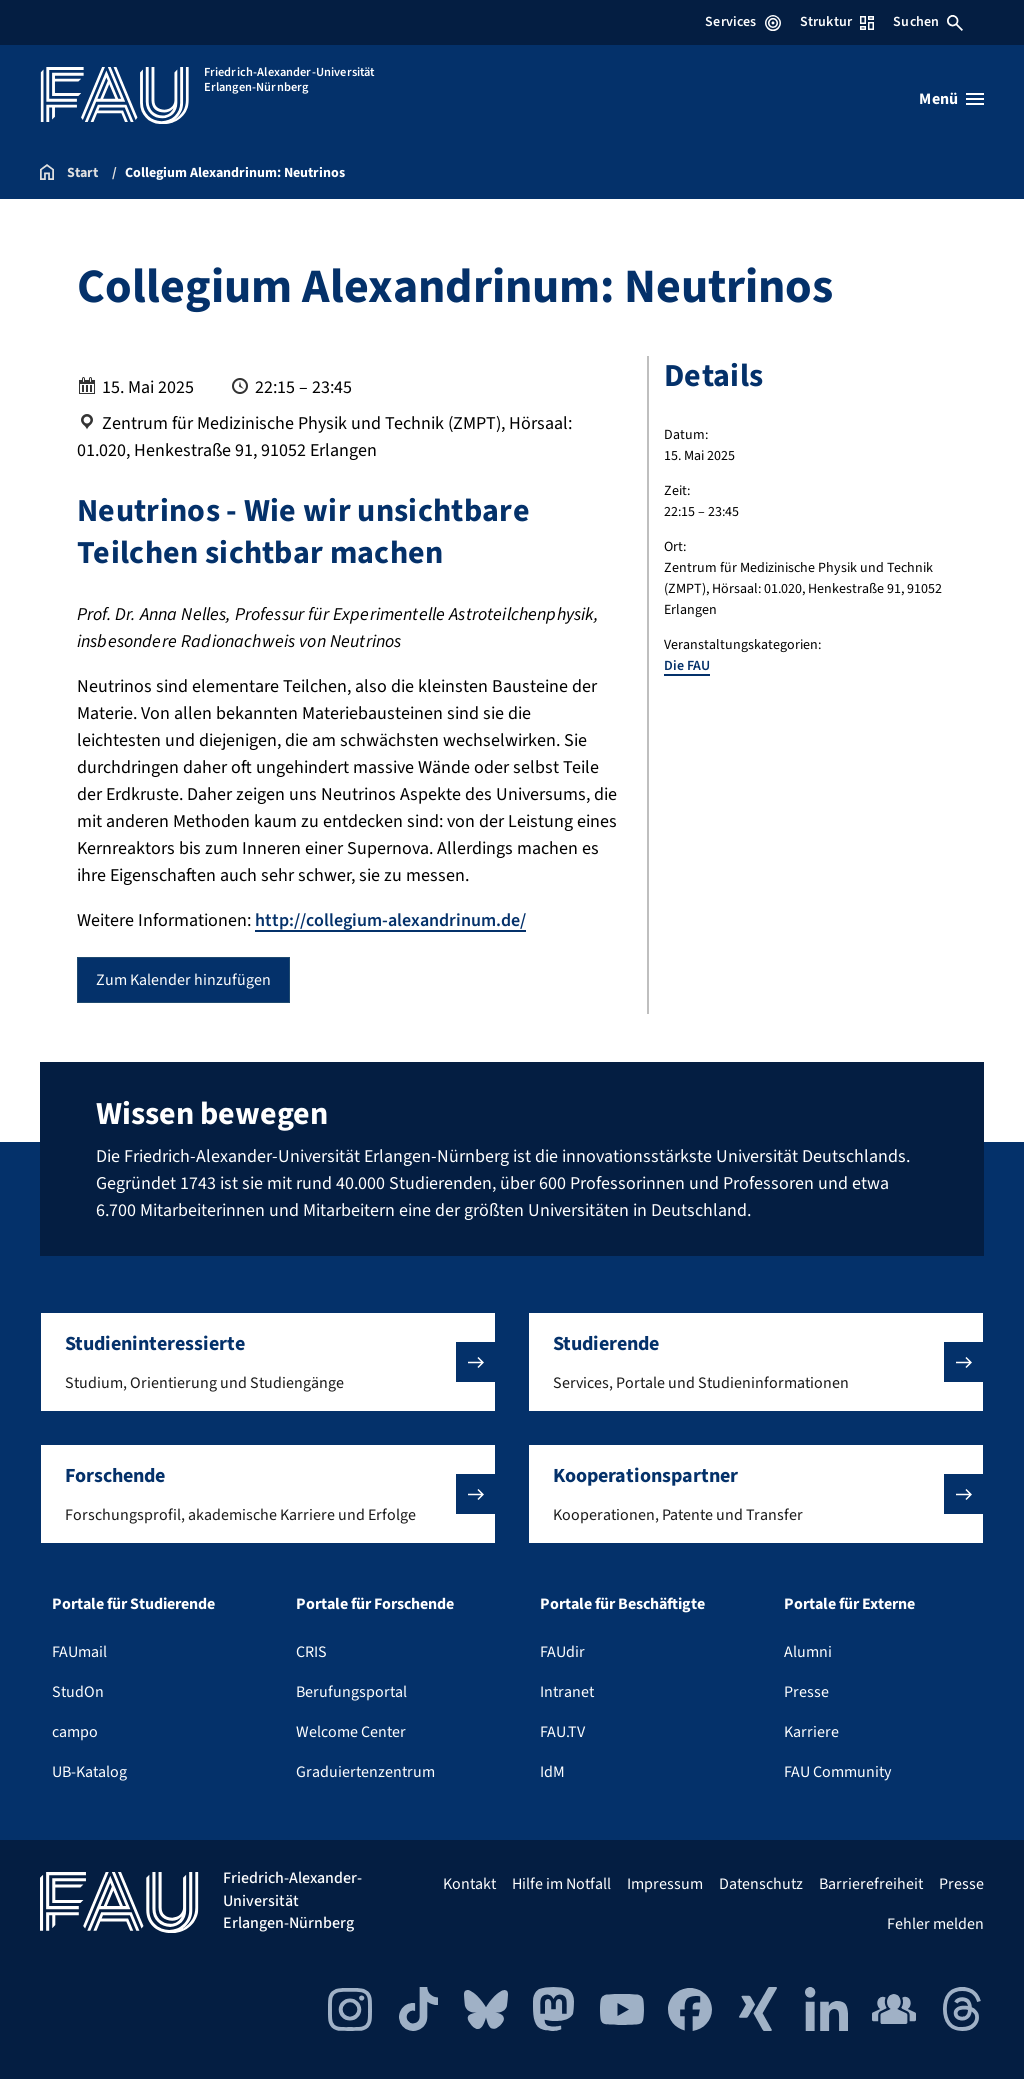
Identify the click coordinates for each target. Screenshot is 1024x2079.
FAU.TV (562, 1732)
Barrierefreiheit (871, 1884)
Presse (806, 1692)
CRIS (311, 1652)
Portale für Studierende (133, 1604)
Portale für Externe (849, 1604)
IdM (552, 1772)
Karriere (811, 1732)
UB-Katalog (89, 1772)
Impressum (665, 1884)
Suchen (928, 22)
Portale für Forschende (375, 1604)
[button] (268, 1362)
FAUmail (79, 1652)
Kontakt (469, 1884)
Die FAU (687, 666)
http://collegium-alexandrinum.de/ (390, 920)
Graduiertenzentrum (365, 1772)
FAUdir (562, 1652)
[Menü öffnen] (951, 99)
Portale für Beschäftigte (622, 1604)
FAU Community (837, 1772)
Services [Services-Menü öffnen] (742, 22)
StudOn (78, 1692)
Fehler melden (935, 1924)
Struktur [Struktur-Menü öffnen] (837, 22)
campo (75, 1732)
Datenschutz (761, 1884)
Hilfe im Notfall (561, 1884)
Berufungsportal (351, 1692)
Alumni (808, 1652)
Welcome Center (351, 1732)
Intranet (567, 1692)
